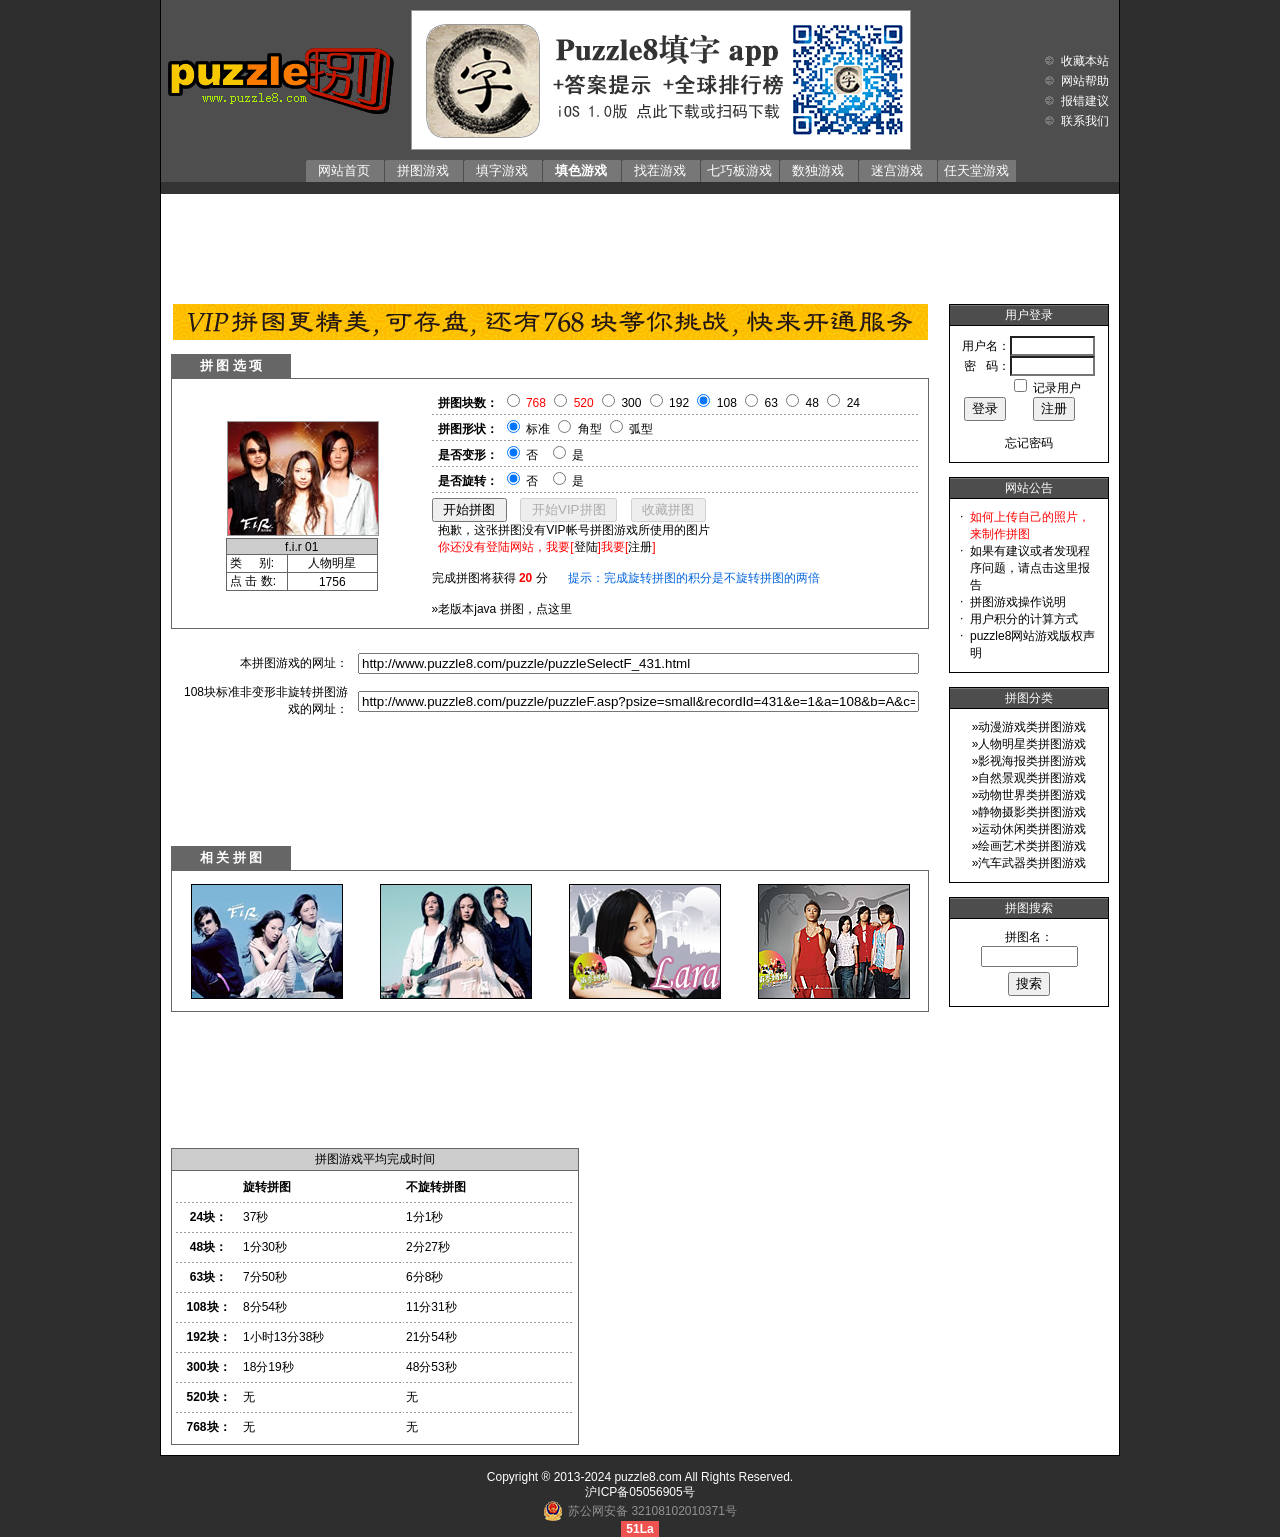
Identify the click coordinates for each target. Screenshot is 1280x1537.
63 (771, 403)
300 (631, 403)
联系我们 (1085, 121)
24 (853, 403)
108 (727, 403)
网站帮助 (1085, 81)
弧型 (641, 429)
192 (679, 403)
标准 (538, 429)
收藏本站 (1085, 61)
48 (812, 403)
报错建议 (1085, 101)
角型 (590, 429)
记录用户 (1057, 388)
